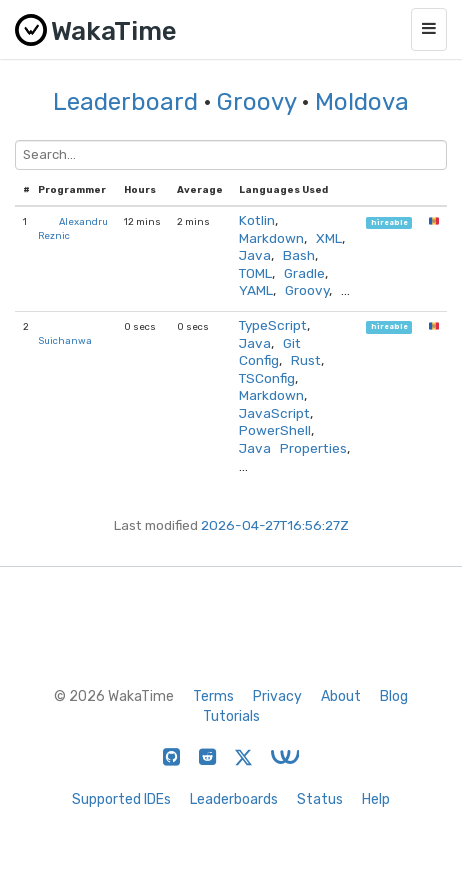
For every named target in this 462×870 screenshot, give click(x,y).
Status (320, 799)
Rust (306, 360)
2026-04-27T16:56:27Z (275, 525)
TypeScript (273, 325)
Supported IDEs (121, 799)
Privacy (277, 696)
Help (376, 799)
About (341, 696)
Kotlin (257, 220)
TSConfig (267, 378)
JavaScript (274, 413)
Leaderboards (234, 799)
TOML (255, 273)
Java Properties (293, 448)
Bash (299, 255)
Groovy (256, 102)
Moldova (362, 102)
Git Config (270, 352)
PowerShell (275, 430)
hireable (389, 222)
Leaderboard (125, 102)
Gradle (304, 273)
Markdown (271, 238)
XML (329, 238)
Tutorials (231, 716)
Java (255, 255)
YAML (256, 290)
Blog (394, 696)
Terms (213, 696)
